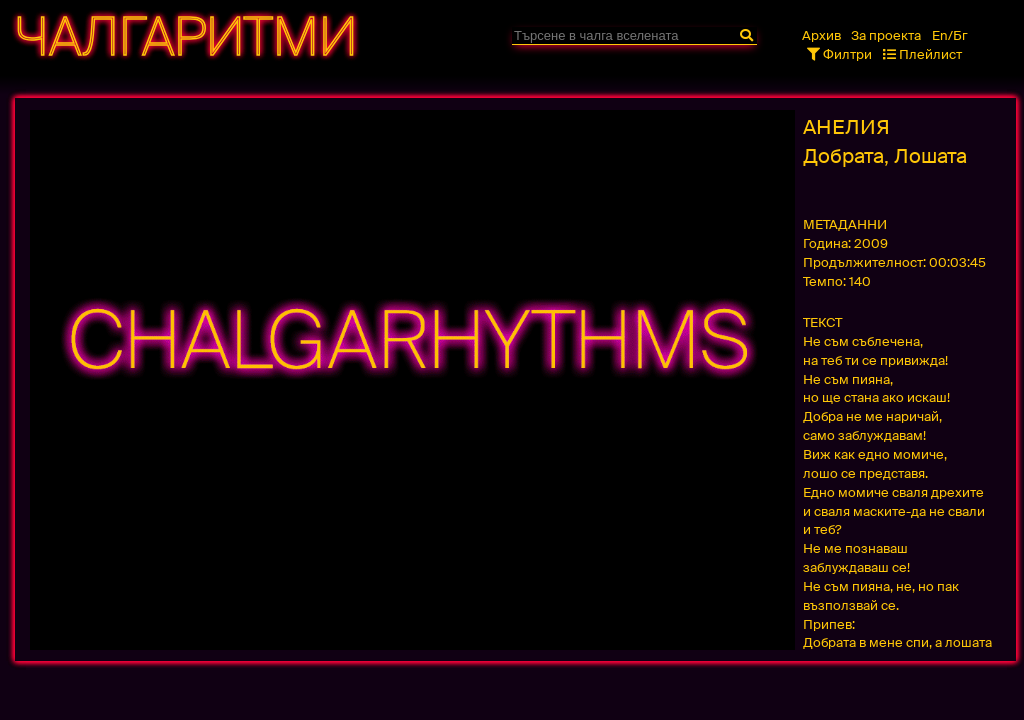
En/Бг (950, 35)
